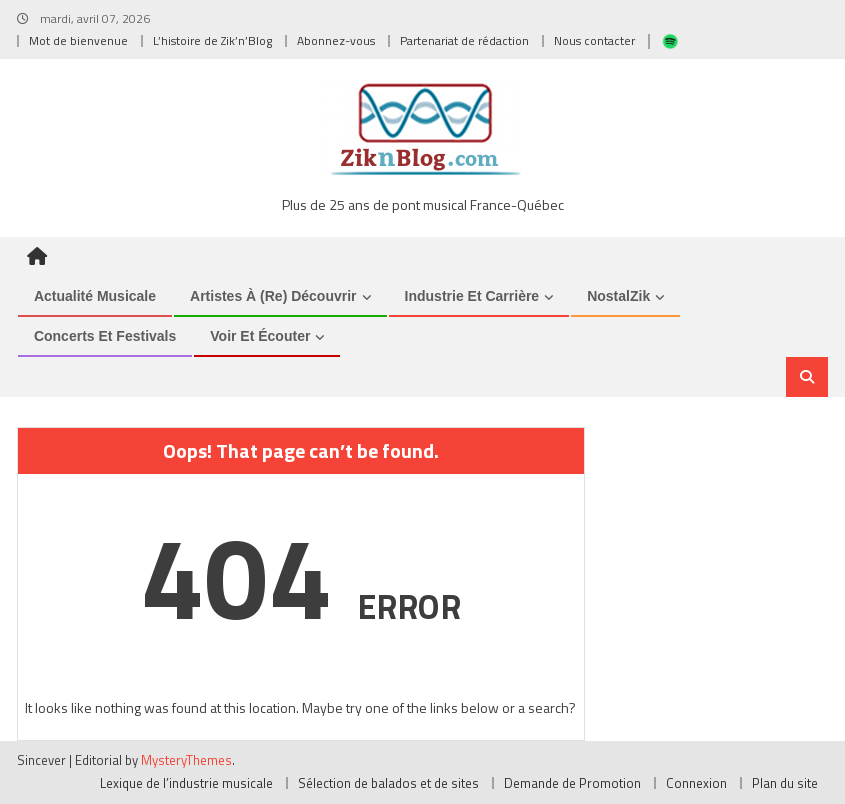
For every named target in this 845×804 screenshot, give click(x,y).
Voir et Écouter (260, 336)
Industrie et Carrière (472, 296)
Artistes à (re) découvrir (273, 296)
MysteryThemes (186, 760)
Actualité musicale (95, 296)
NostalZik (618, 296)
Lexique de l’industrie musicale (186, 783)
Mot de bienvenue (78, 40)
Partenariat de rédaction (464, 40)
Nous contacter (594, 40)
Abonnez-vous (336, 40)
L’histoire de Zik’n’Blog (212, 40)
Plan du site (785, 783)
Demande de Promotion (572, 783)
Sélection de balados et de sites (388, 783)
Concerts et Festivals (105, 336)
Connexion (696, 783)
